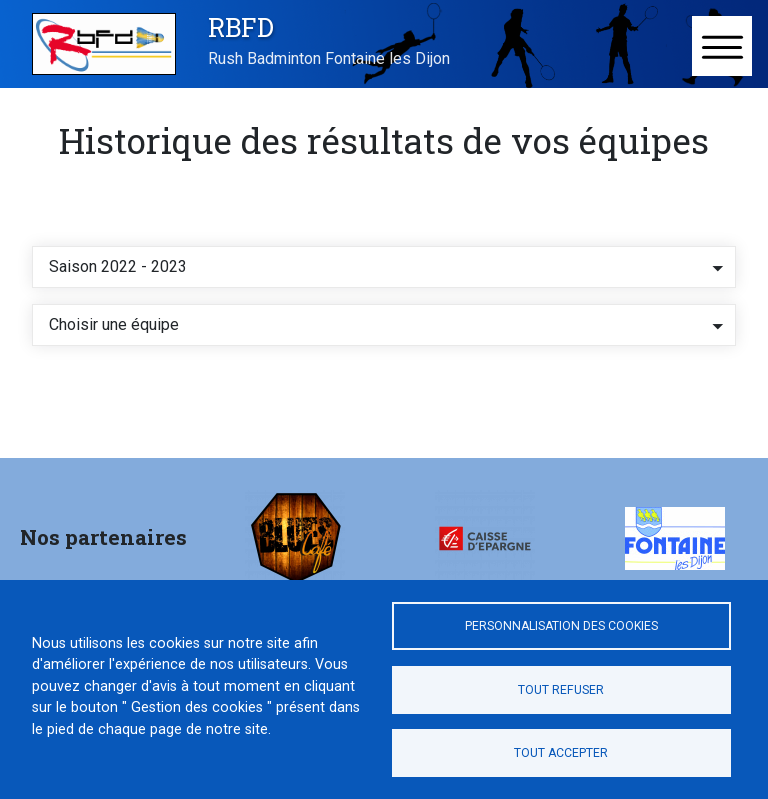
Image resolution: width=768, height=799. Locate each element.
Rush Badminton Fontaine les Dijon (329, 58)
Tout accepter (561, 753)
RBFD (241, 27)
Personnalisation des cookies (561, 626)
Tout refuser (561, 690)
